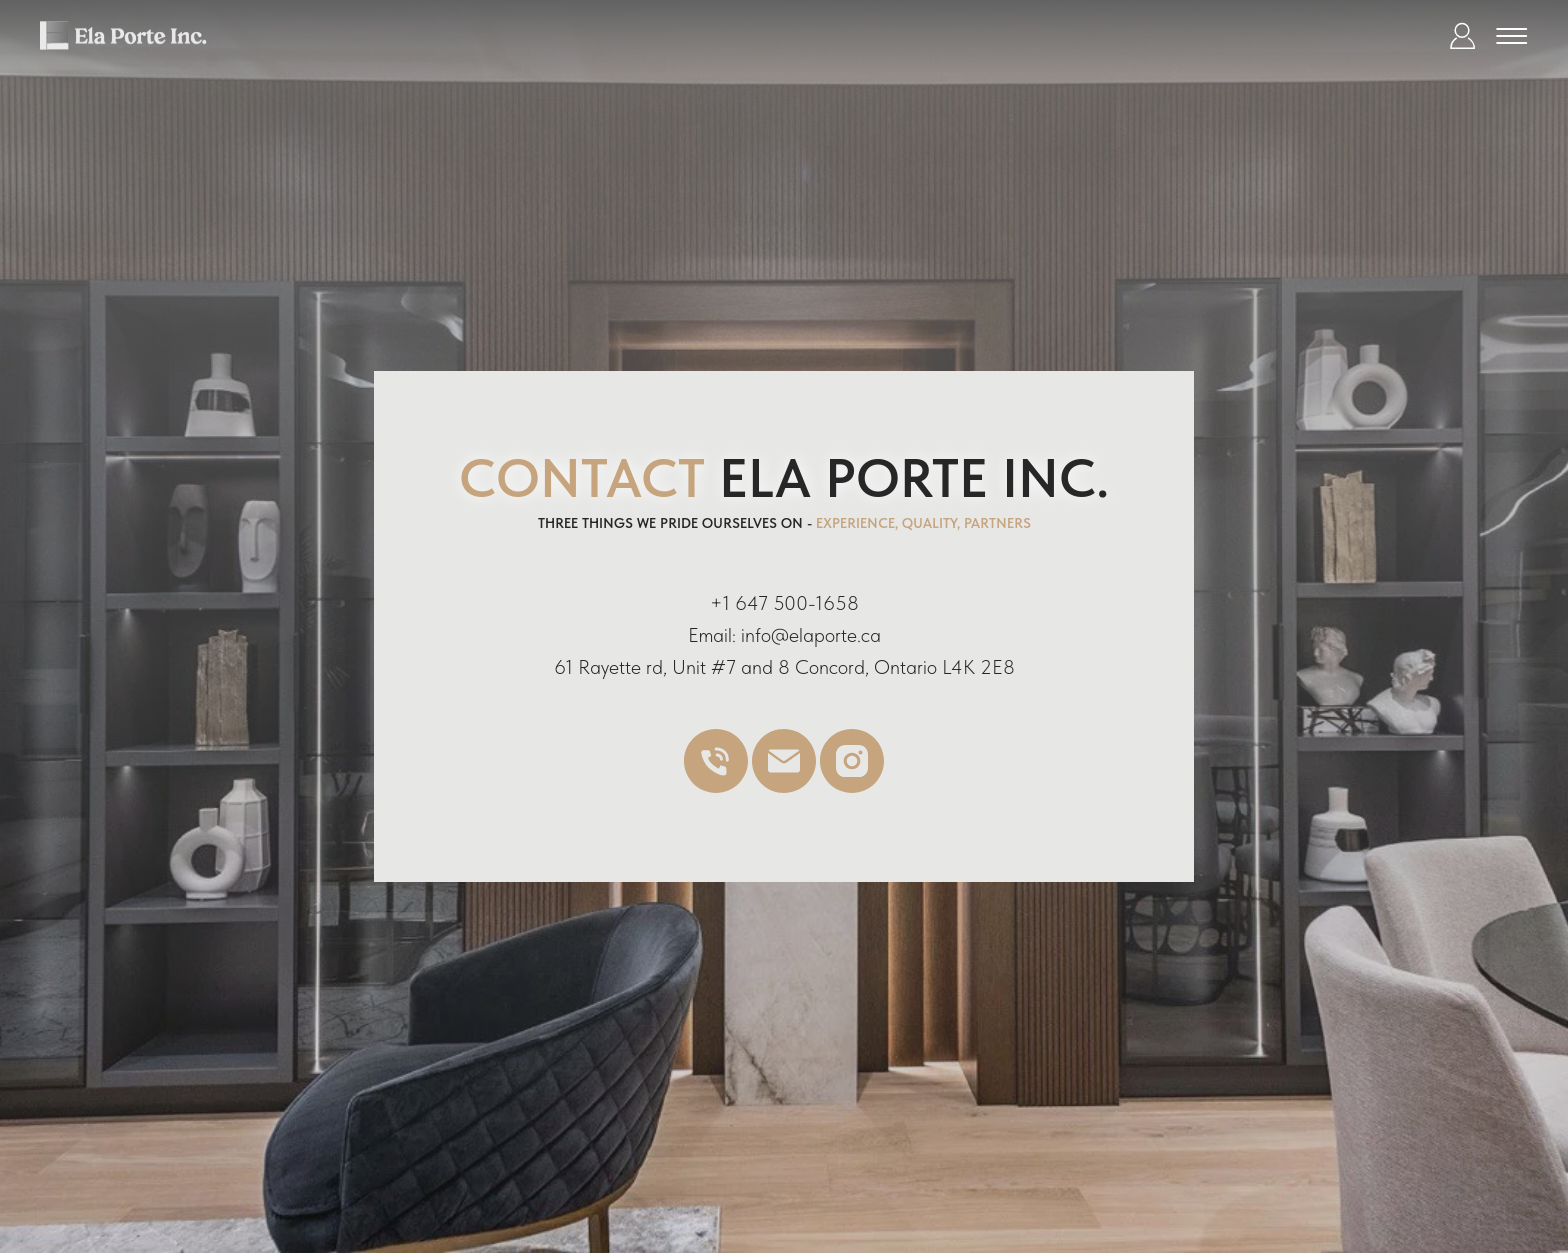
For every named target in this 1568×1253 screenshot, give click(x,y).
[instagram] (852, 787)
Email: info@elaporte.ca (784, 635)
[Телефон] (716, 787)
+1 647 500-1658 (784, 603)
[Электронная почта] (784, 787)
